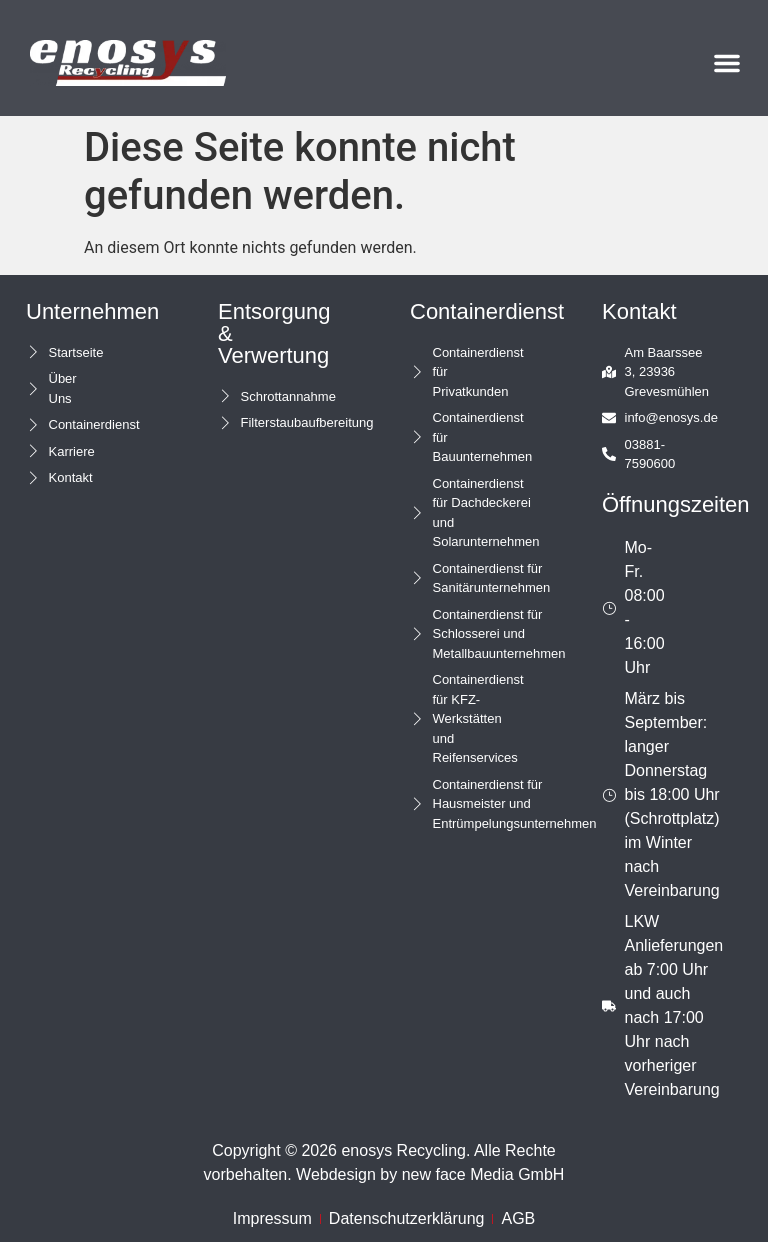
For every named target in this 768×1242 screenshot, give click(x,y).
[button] (727, 63)
